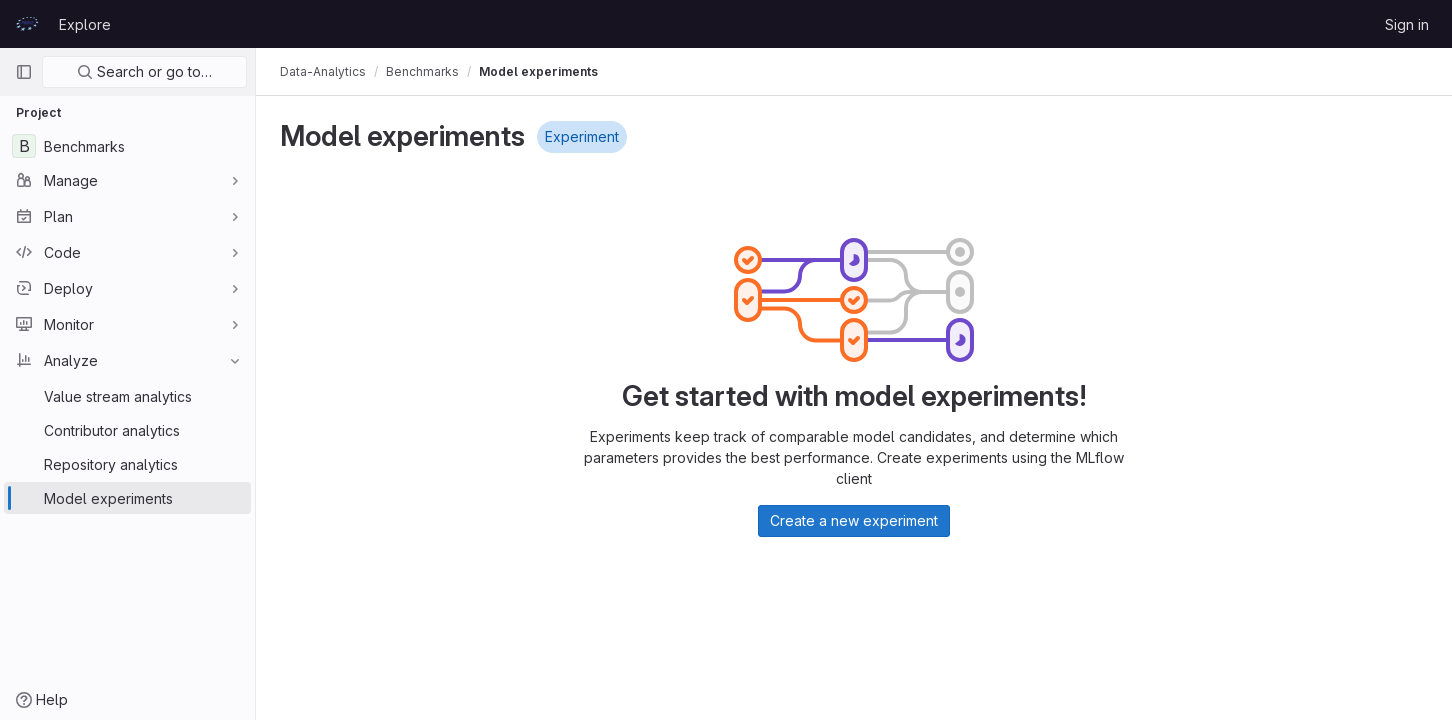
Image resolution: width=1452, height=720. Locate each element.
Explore (85, 24)
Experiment (582, 136)
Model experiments (538, 71)
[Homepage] (27, 24)
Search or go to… (144, 71)
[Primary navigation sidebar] (24, 72)
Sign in (1407, 24)
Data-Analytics (323, 71)
